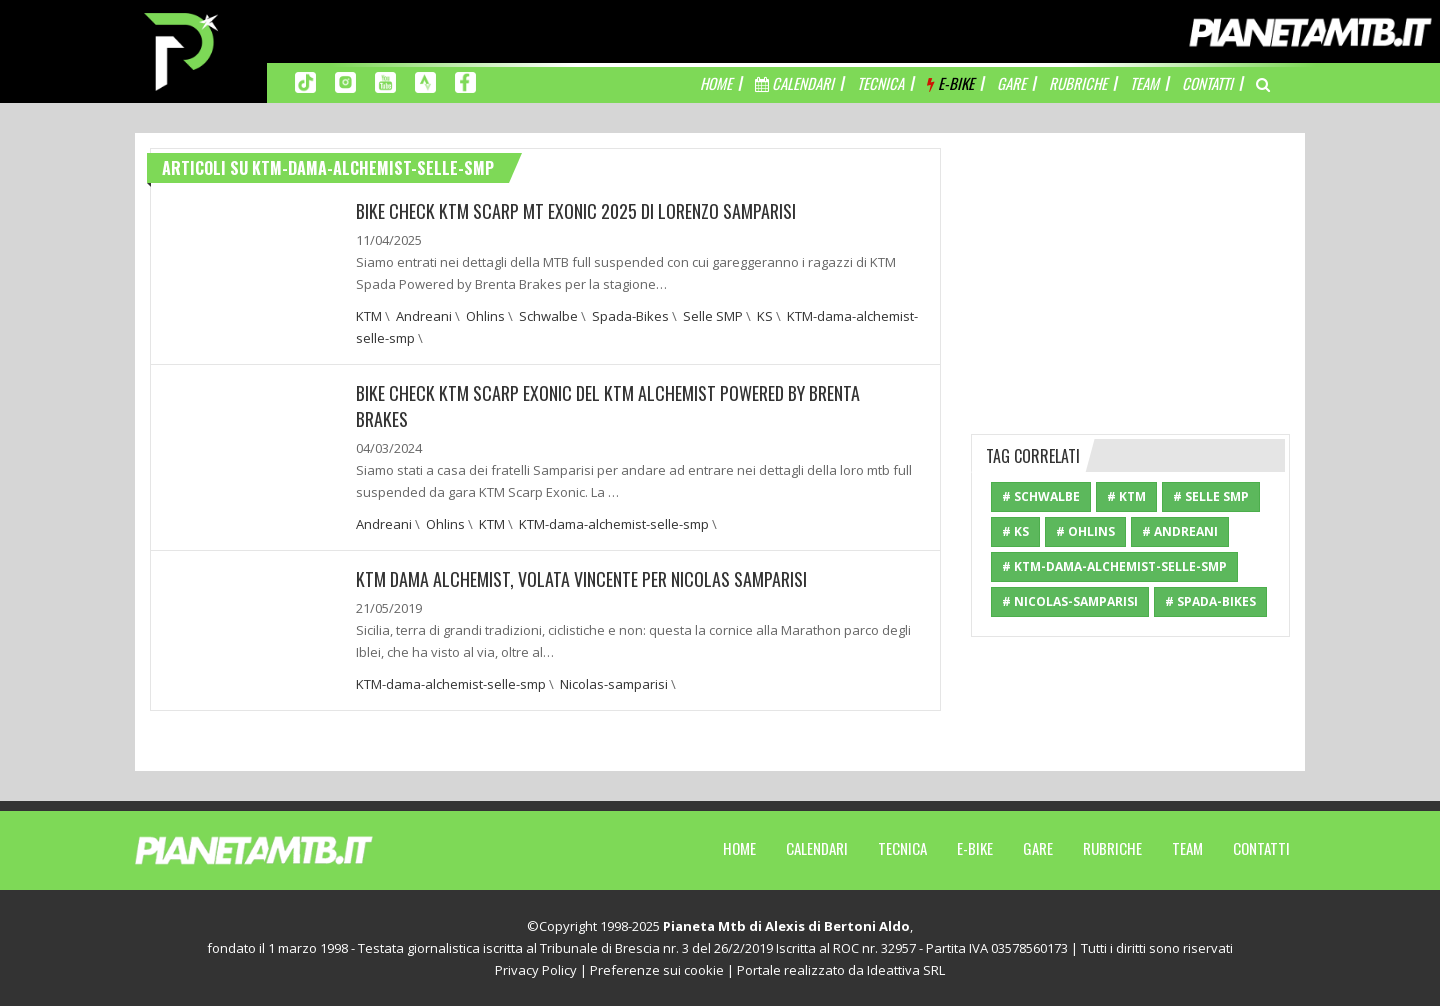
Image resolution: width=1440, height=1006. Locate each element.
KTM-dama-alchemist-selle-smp (614, 524)
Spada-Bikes (630, 316)
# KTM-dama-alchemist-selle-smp (1114, 566)
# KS (1015, 531)
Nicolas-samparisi (614, 684)
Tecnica (902, 848)
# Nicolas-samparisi (1070, 601)
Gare (1038, 848)
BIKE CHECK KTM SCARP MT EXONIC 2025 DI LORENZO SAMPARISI (576, 211)
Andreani (424, 316)
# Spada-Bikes (1210, 601)
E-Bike (975, 848)
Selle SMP (713, 316)
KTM (369, 316)
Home (739, 848)
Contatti (1261, 848)
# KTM (1126, 496)
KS (765, 316)
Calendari (817, 848)
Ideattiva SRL (906, 970)
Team (1187, 848)
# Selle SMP (1211, 496)
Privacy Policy (536, 970)
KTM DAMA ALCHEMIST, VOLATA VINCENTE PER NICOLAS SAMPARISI (581, 579)
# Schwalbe (1041, 496)
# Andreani (1180, 531)
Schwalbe (548, 316)
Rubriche (1112, 848)
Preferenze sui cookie (657, 970)
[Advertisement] (1131, 273)
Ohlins (485, 316)
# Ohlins (1085, 531)
